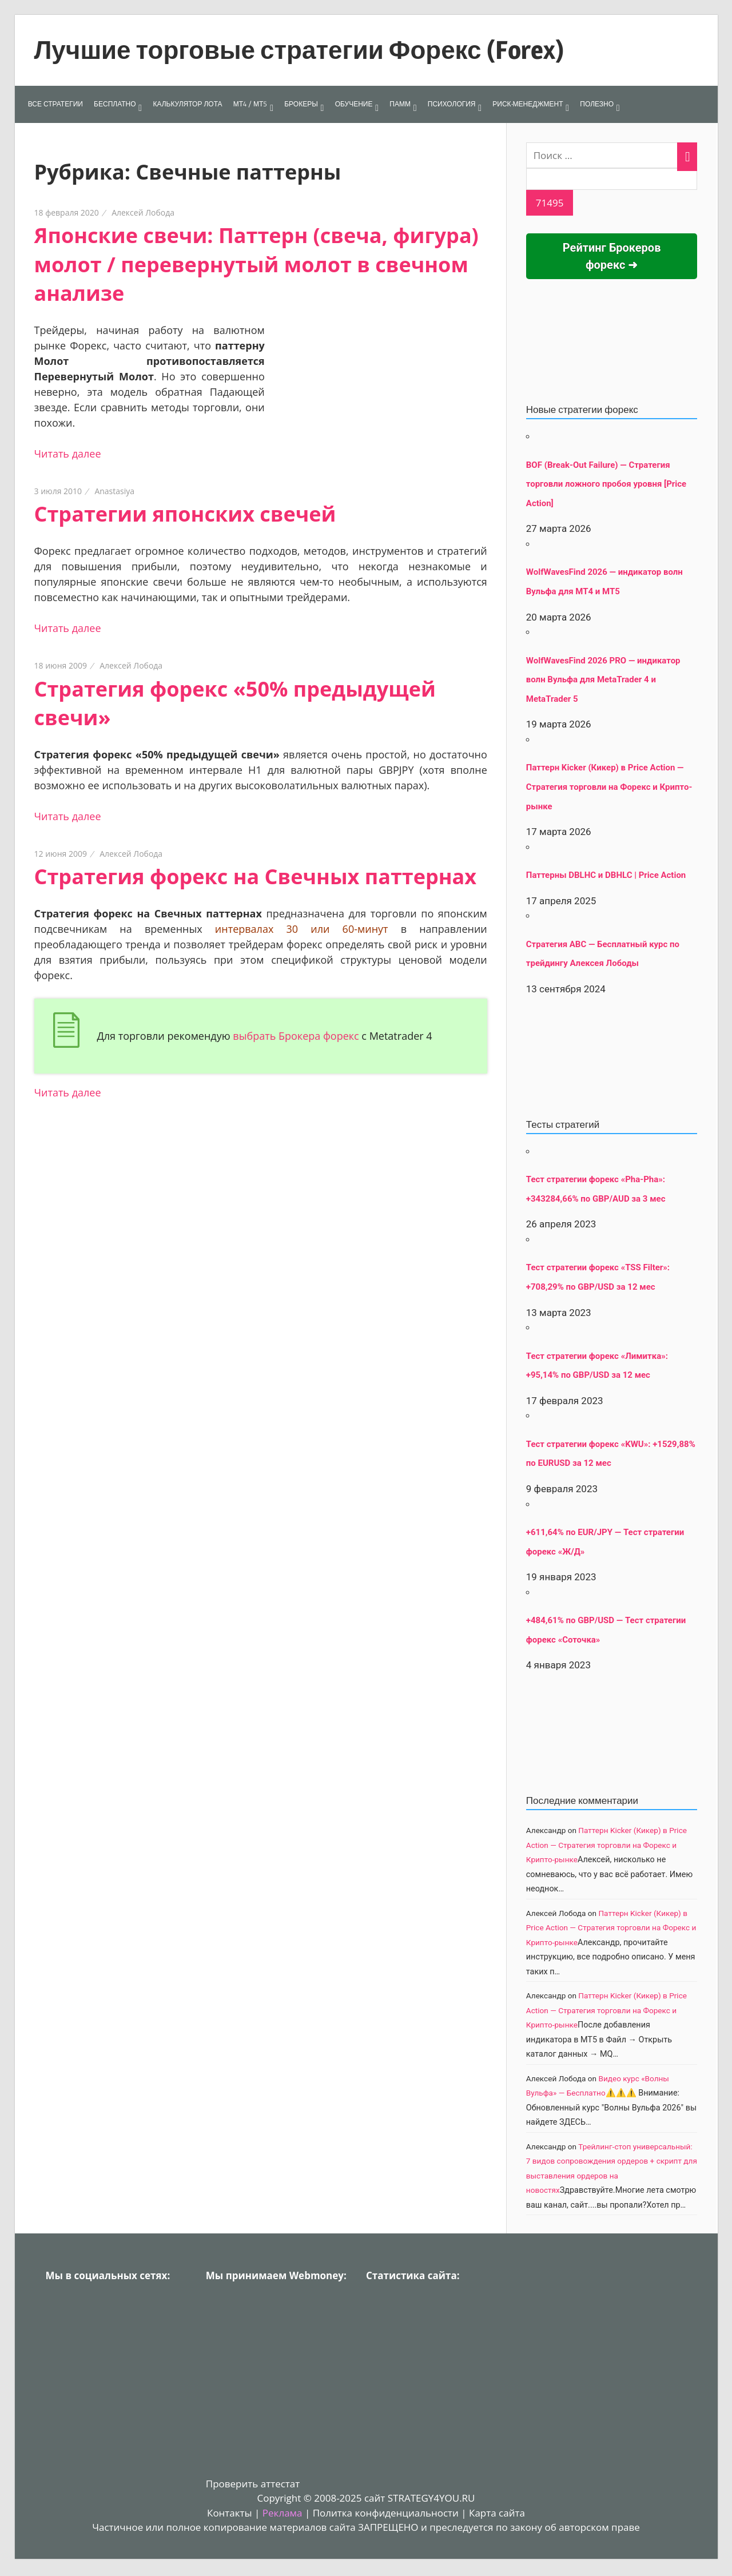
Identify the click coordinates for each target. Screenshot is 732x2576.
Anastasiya (114, 491)
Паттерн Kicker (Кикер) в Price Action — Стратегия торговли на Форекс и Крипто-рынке (609, 786)
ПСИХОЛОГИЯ (452, 104)
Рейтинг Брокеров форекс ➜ (612, 256)
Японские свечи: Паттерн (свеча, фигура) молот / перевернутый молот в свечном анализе (256, 264)
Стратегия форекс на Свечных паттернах (255, 876)
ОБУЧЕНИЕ (354, 104)
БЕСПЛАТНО (115, 104)
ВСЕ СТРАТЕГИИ (55, 104)
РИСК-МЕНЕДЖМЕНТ (527, 104)
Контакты (229, 2512)
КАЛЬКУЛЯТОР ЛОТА (187, 104)
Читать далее (67, 453)
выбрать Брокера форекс (296, 1036)
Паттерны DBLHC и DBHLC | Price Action (606, 875)
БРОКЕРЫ (301, 104)
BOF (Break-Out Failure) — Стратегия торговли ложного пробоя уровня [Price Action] (606, 484)
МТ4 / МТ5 (250, 104)
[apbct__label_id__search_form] (612, 179)
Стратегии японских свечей (185, 514)
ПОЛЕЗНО (597, 104)
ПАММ (400, 104)
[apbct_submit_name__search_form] (550, 203)
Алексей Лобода (143, 212)
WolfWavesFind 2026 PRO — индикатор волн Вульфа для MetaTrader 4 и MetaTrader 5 (603, 679)
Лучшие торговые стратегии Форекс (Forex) (299, 49)
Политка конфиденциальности (386, 2512)
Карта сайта (497, 2512)
